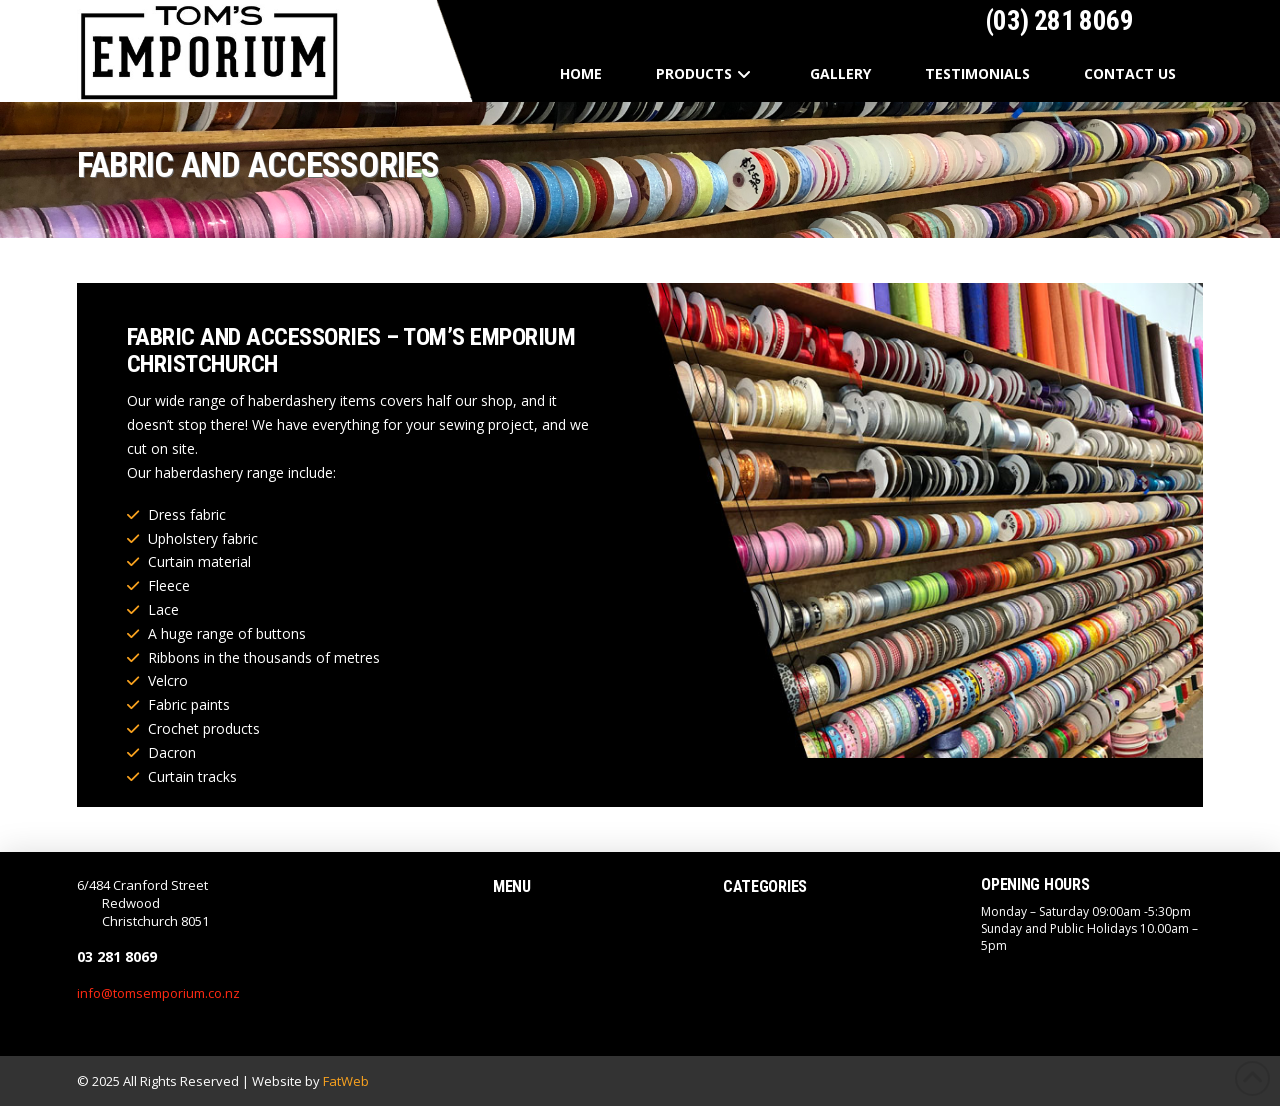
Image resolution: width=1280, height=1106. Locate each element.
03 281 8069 (117, 956)
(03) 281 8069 (1056, 21)
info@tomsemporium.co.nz (158, 993)
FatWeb (346, 1081)
